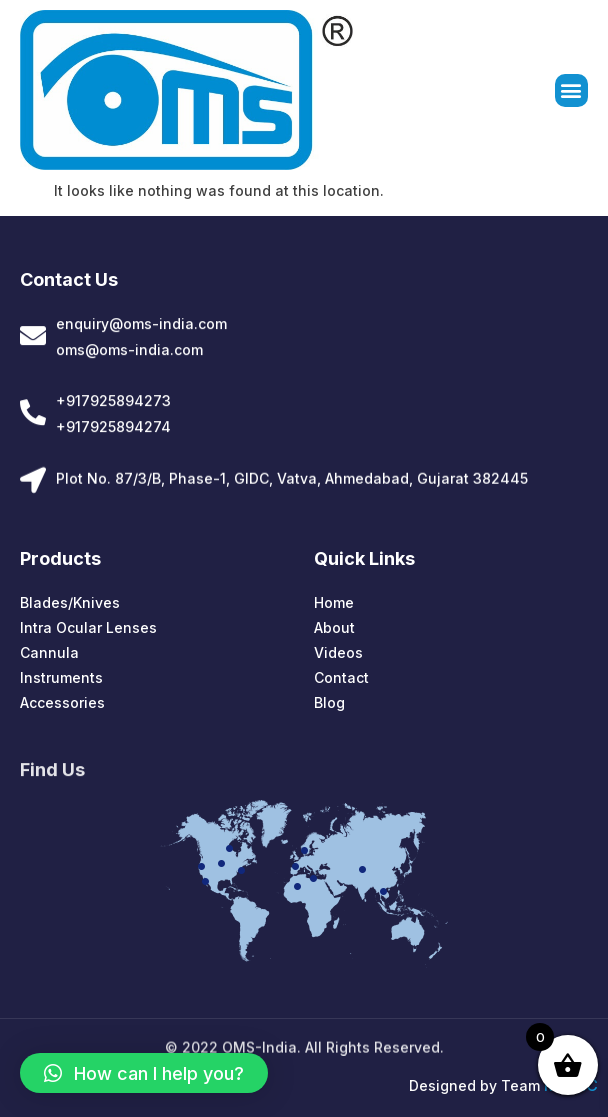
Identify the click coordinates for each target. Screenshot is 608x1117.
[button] (571, 91)
